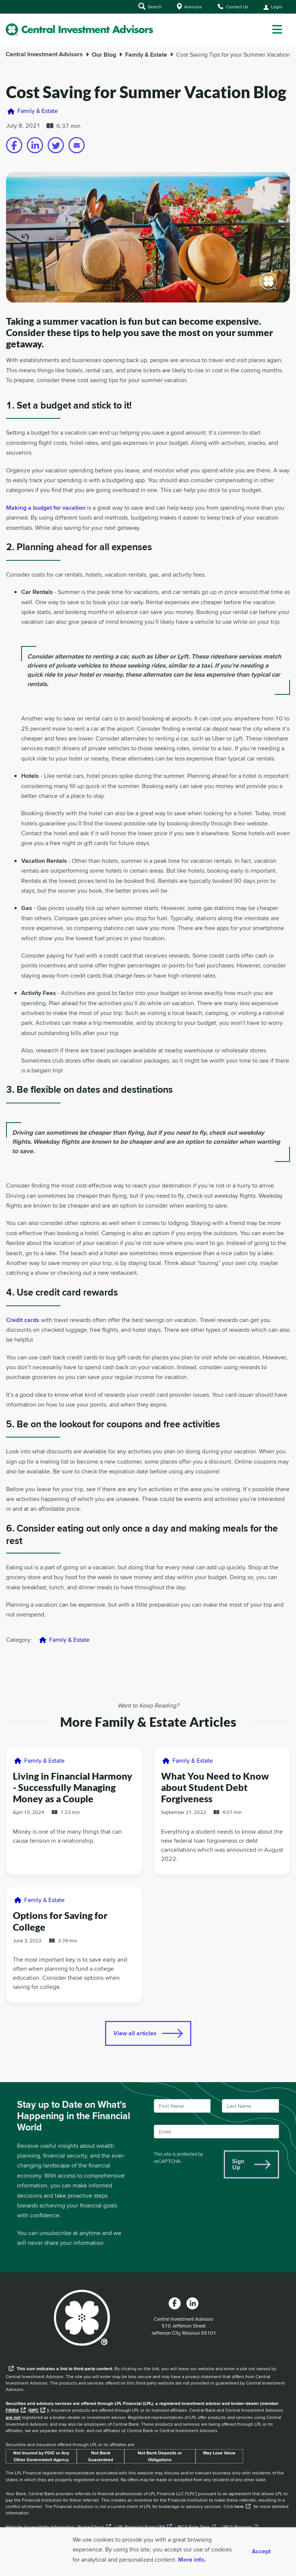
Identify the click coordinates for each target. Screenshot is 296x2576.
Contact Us (232, 6)
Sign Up (238, 2164)
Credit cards (22, 1320)
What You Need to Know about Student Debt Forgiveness (215, 1787)
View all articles (135, 2033)
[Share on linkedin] (35, 145)
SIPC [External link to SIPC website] (34, 2410)
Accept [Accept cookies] (261, 2551)
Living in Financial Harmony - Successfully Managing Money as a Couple (72, 1787)
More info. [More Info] (192, 2559)
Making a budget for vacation (45, 508)
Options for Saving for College (60, 1921)
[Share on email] (76, 145)
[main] (148, 1177)
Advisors (189, 6)
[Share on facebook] (14, 145)
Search (150, 6)
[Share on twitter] (56, 145)
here (239, 2506)
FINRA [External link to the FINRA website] (12, 2410)
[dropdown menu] (277, 29)
